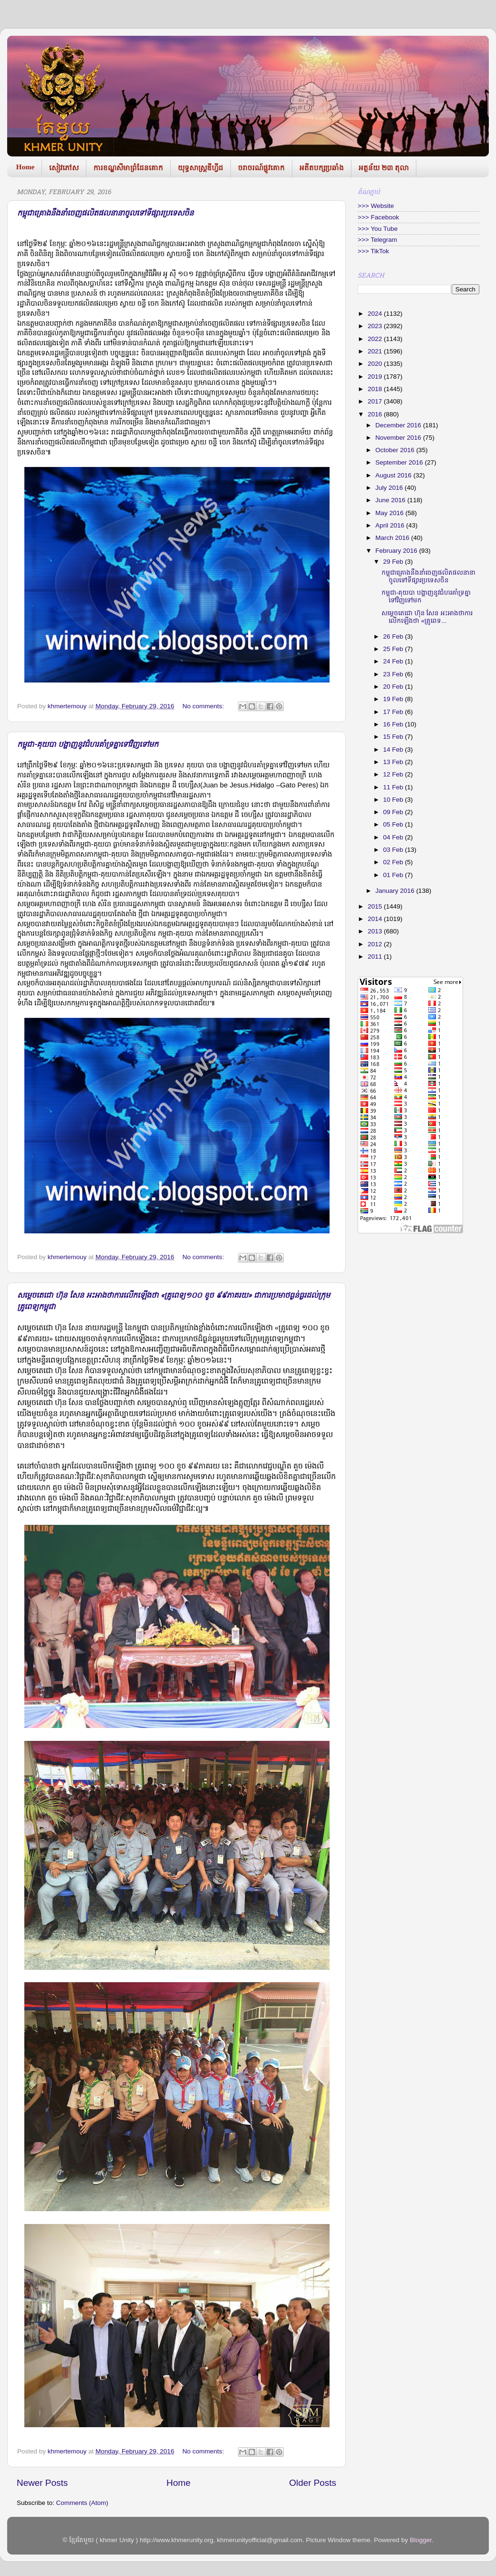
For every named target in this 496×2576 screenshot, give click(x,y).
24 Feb (394, 661)
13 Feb (394, 762)
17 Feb (394, 711)
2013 (376, 931)
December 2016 (399, 425)
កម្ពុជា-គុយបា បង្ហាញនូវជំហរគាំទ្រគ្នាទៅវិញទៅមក (87, 745)
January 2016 (395, 890)
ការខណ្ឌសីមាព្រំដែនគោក (128, 168)
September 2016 (400, 462)
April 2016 (390, 525)
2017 (376, 401)
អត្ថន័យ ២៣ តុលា (384, 168)
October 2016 (395, 450)
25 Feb (394, 648)
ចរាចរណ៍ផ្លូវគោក (261, 168)
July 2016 (390, 487)
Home (25, 167)
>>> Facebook (378, 217)
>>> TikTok (373, 251)
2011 (376, 956)
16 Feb (394, 724)
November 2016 (399, 437)
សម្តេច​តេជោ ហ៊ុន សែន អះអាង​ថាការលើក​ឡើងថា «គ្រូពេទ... (427, 617)
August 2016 (394, 475)
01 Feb (394, 875)
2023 (376, 326)
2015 (376, 906)
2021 (376, 351)
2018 (376, 389)
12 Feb (394, 774)
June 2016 (391, 500)
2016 (376, 414)
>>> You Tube (378, 228)
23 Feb (394, 674)
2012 (376, 944)
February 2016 (397, 550)
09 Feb (394, 812)
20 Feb (394, 686)
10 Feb (394, 799)
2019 (376, 376)
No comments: (204, 706)
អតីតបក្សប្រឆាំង (322, 168)
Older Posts (312, 2483)
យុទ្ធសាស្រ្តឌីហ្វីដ (200, 168)
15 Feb (394, 736)
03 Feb (394, 849)
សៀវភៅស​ (64, 168)
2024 (376, 313)
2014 (376, 918)
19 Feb (394, 699)
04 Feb (394, 837)
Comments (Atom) (82, 2502)
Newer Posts (42, 2483)
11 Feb (394, 787)
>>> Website (376, 205)
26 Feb (394, 636)
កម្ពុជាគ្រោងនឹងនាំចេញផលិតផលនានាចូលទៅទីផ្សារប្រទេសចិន (105, 213)
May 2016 (390, 513)
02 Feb (394, 862)
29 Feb (394, 561)
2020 (376, 363)
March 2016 (393, 537)
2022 (376, 338)
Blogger (421, 2540)
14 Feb (394, 749)
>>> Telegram (377, 239)
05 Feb (394, 824)
